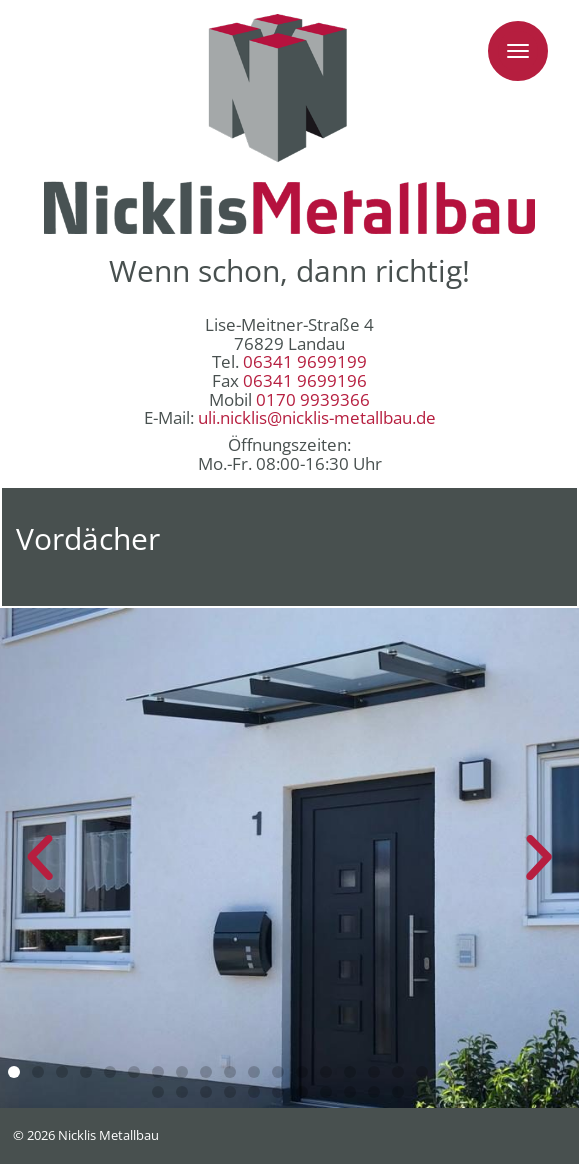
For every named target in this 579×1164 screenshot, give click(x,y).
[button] (14, 1072)
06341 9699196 (305, 380)
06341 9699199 (305, 361)
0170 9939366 (313, 399)
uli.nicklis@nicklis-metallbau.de (317, 417)
